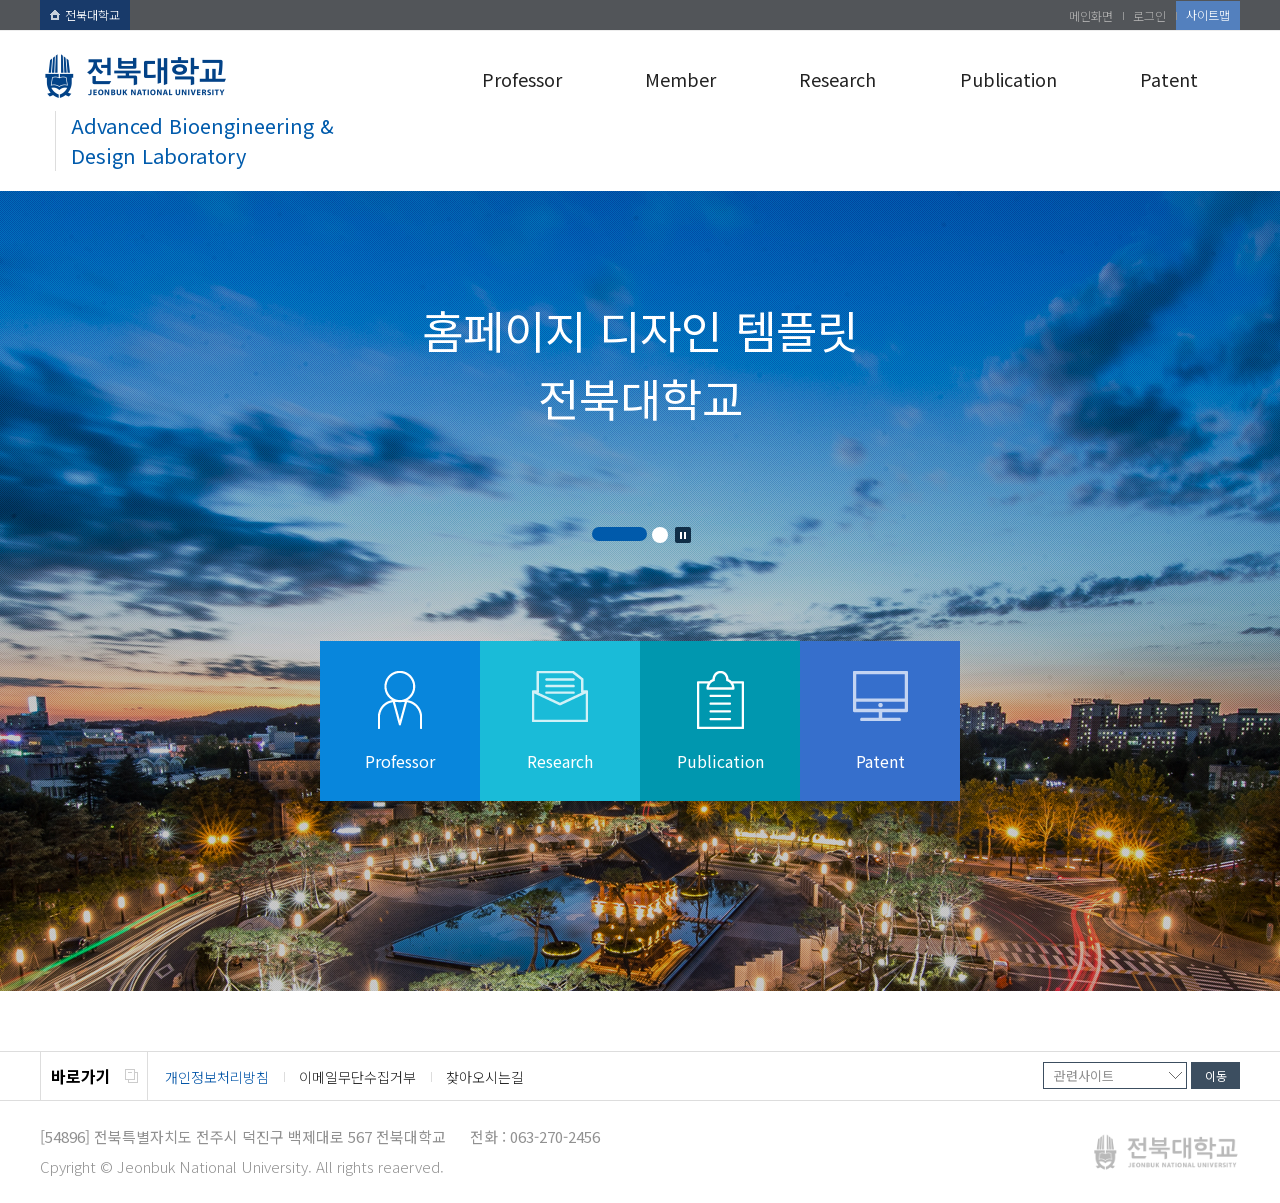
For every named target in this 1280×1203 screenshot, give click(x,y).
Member (680, 79)
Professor (522, 79)
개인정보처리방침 (217, 1077)
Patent (1169, 79)
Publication (1008, 79)
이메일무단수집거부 (357, 1077)
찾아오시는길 (485, 1077)
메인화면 (1091, 15)
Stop (683, 535)
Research (837, 79)
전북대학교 (85, 14)
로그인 (1149, 15)
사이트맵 (1208, 14)
